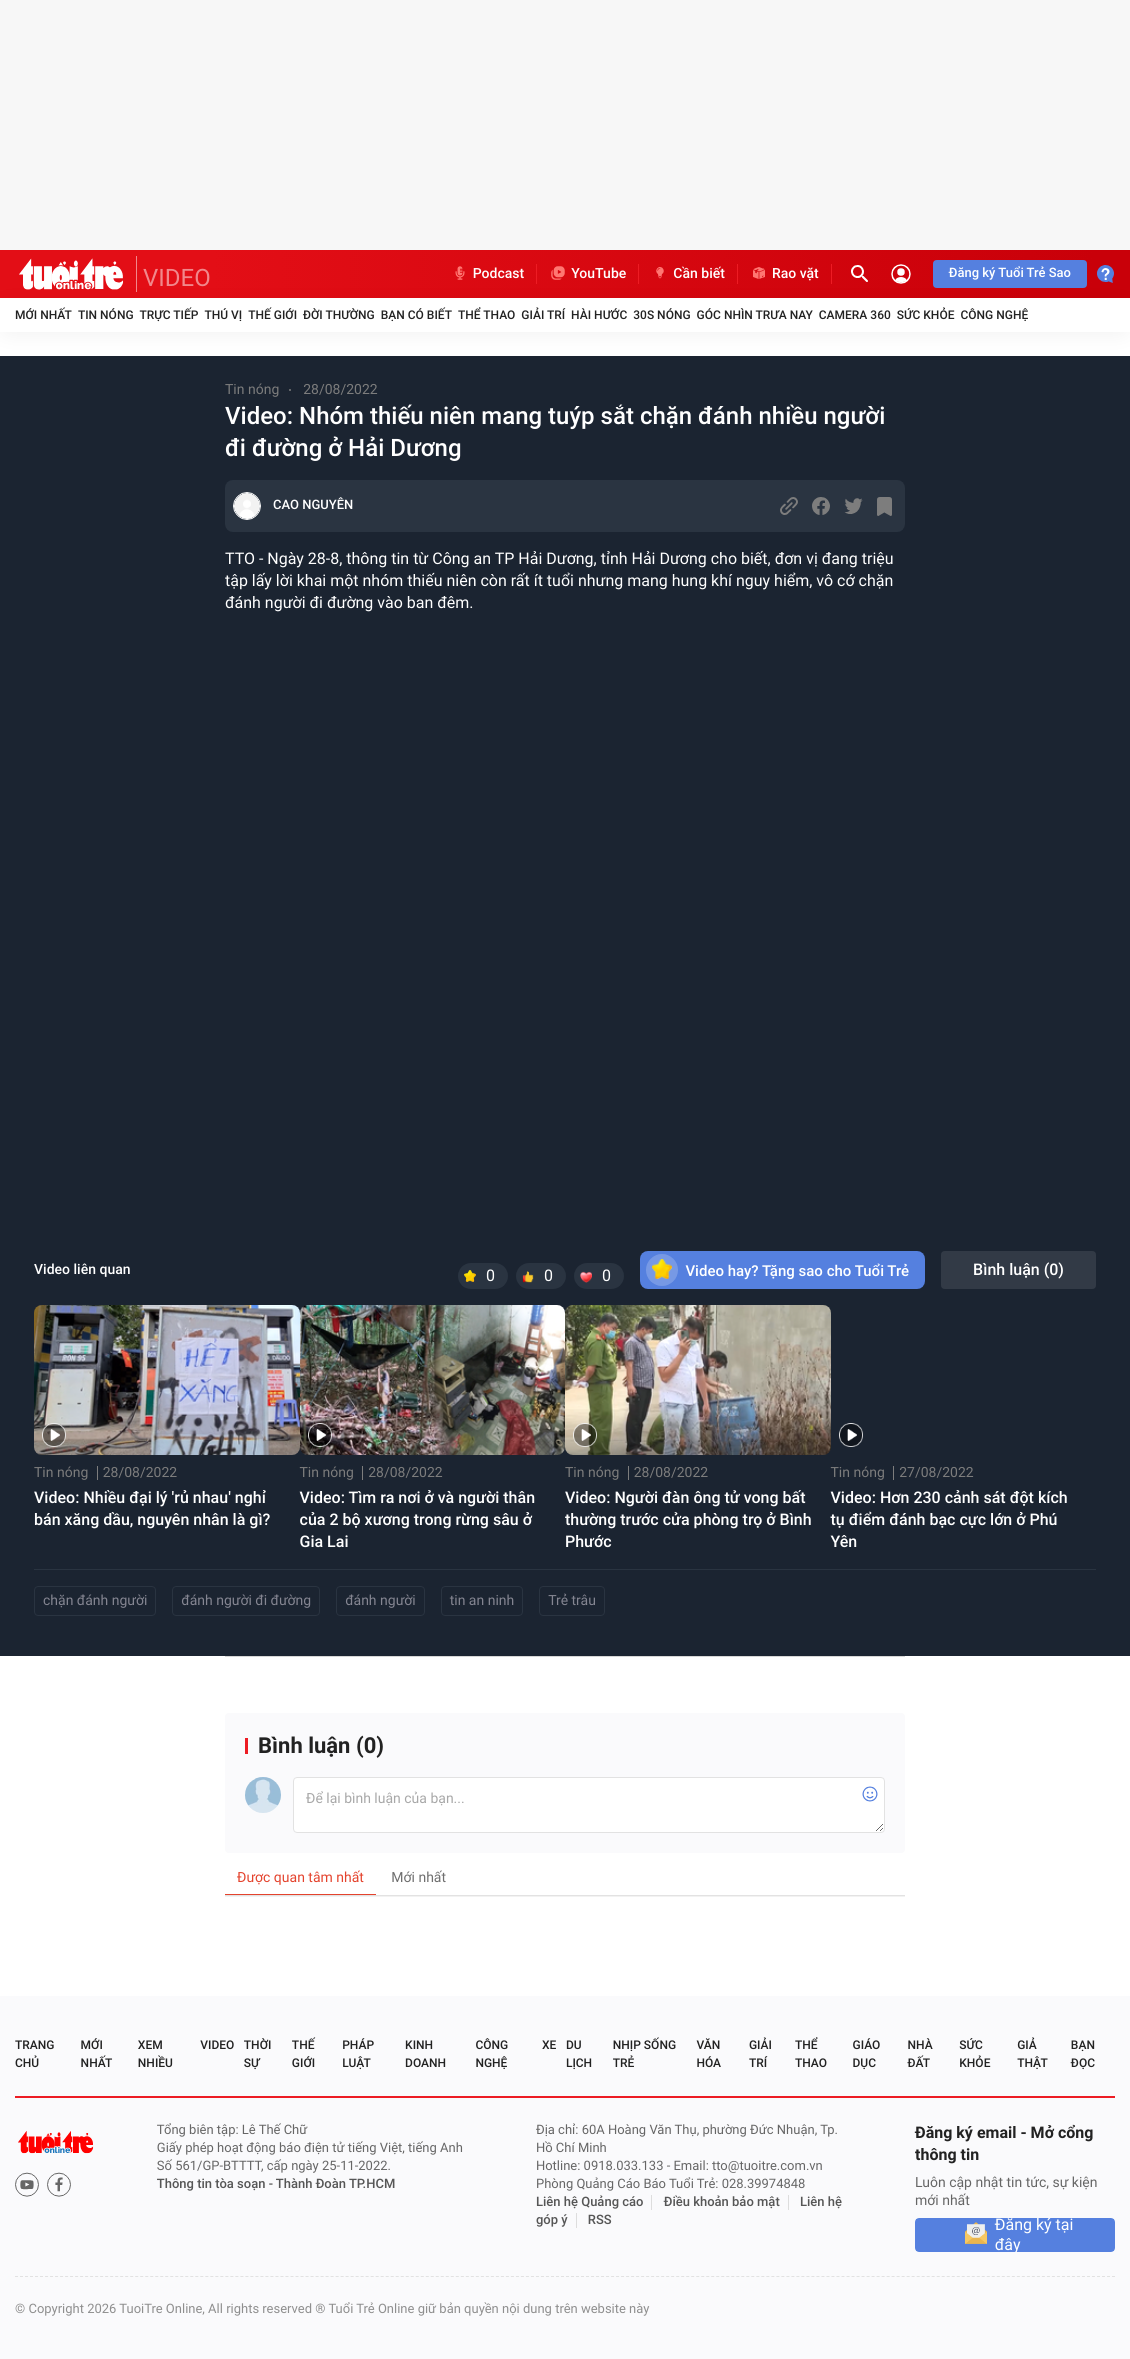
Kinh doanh (425, 2054)
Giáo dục (867, 2054)
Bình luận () (1018, 1269)
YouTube (587, 274)
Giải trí (543, 315)
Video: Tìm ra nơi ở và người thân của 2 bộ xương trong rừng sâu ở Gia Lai (418, 1519)
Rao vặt (784, 274)
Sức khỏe (926, 315)
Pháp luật (358, 2054)
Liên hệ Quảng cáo (590, 2202)
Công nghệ (994, 315)
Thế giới (272, 315)
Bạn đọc (1083, 2054)
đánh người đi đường (246, 1601)
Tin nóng (106, 315)
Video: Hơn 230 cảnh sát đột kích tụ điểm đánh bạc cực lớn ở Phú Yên (949, 1519)
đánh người (380, 1601)
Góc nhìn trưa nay (755, 315)
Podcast (488, 274)
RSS (600, 2220)
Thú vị (223, 315)
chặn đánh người (95, 1601)
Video (217, 2045)
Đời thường (339, 315)
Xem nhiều (155, 2054)
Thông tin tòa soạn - (216, 2184)
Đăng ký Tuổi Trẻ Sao (1010, 273)
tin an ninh (482, 1601)
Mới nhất (43, 315)
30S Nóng (661, 315)
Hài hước (599, 315)
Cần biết (688, 274)
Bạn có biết (416, 315)
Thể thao (486, 315)
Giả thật (1032, 2054)
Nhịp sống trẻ (644, 2054)
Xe (549, 2045)
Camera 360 (855, 315)
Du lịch (579, 2054)
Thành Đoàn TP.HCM (335, 2184)
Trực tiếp (169, 315)
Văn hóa (708, 2054)
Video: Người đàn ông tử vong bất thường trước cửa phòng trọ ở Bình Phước (688, 1519)
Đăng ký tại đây (1034, 2235)
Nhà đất (919, 2054)
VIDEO (177, 278)
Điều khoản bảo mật (722, 2202)
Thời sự (258, 2054)
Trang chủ (34, 2054)
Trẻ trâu (572, 1601)
